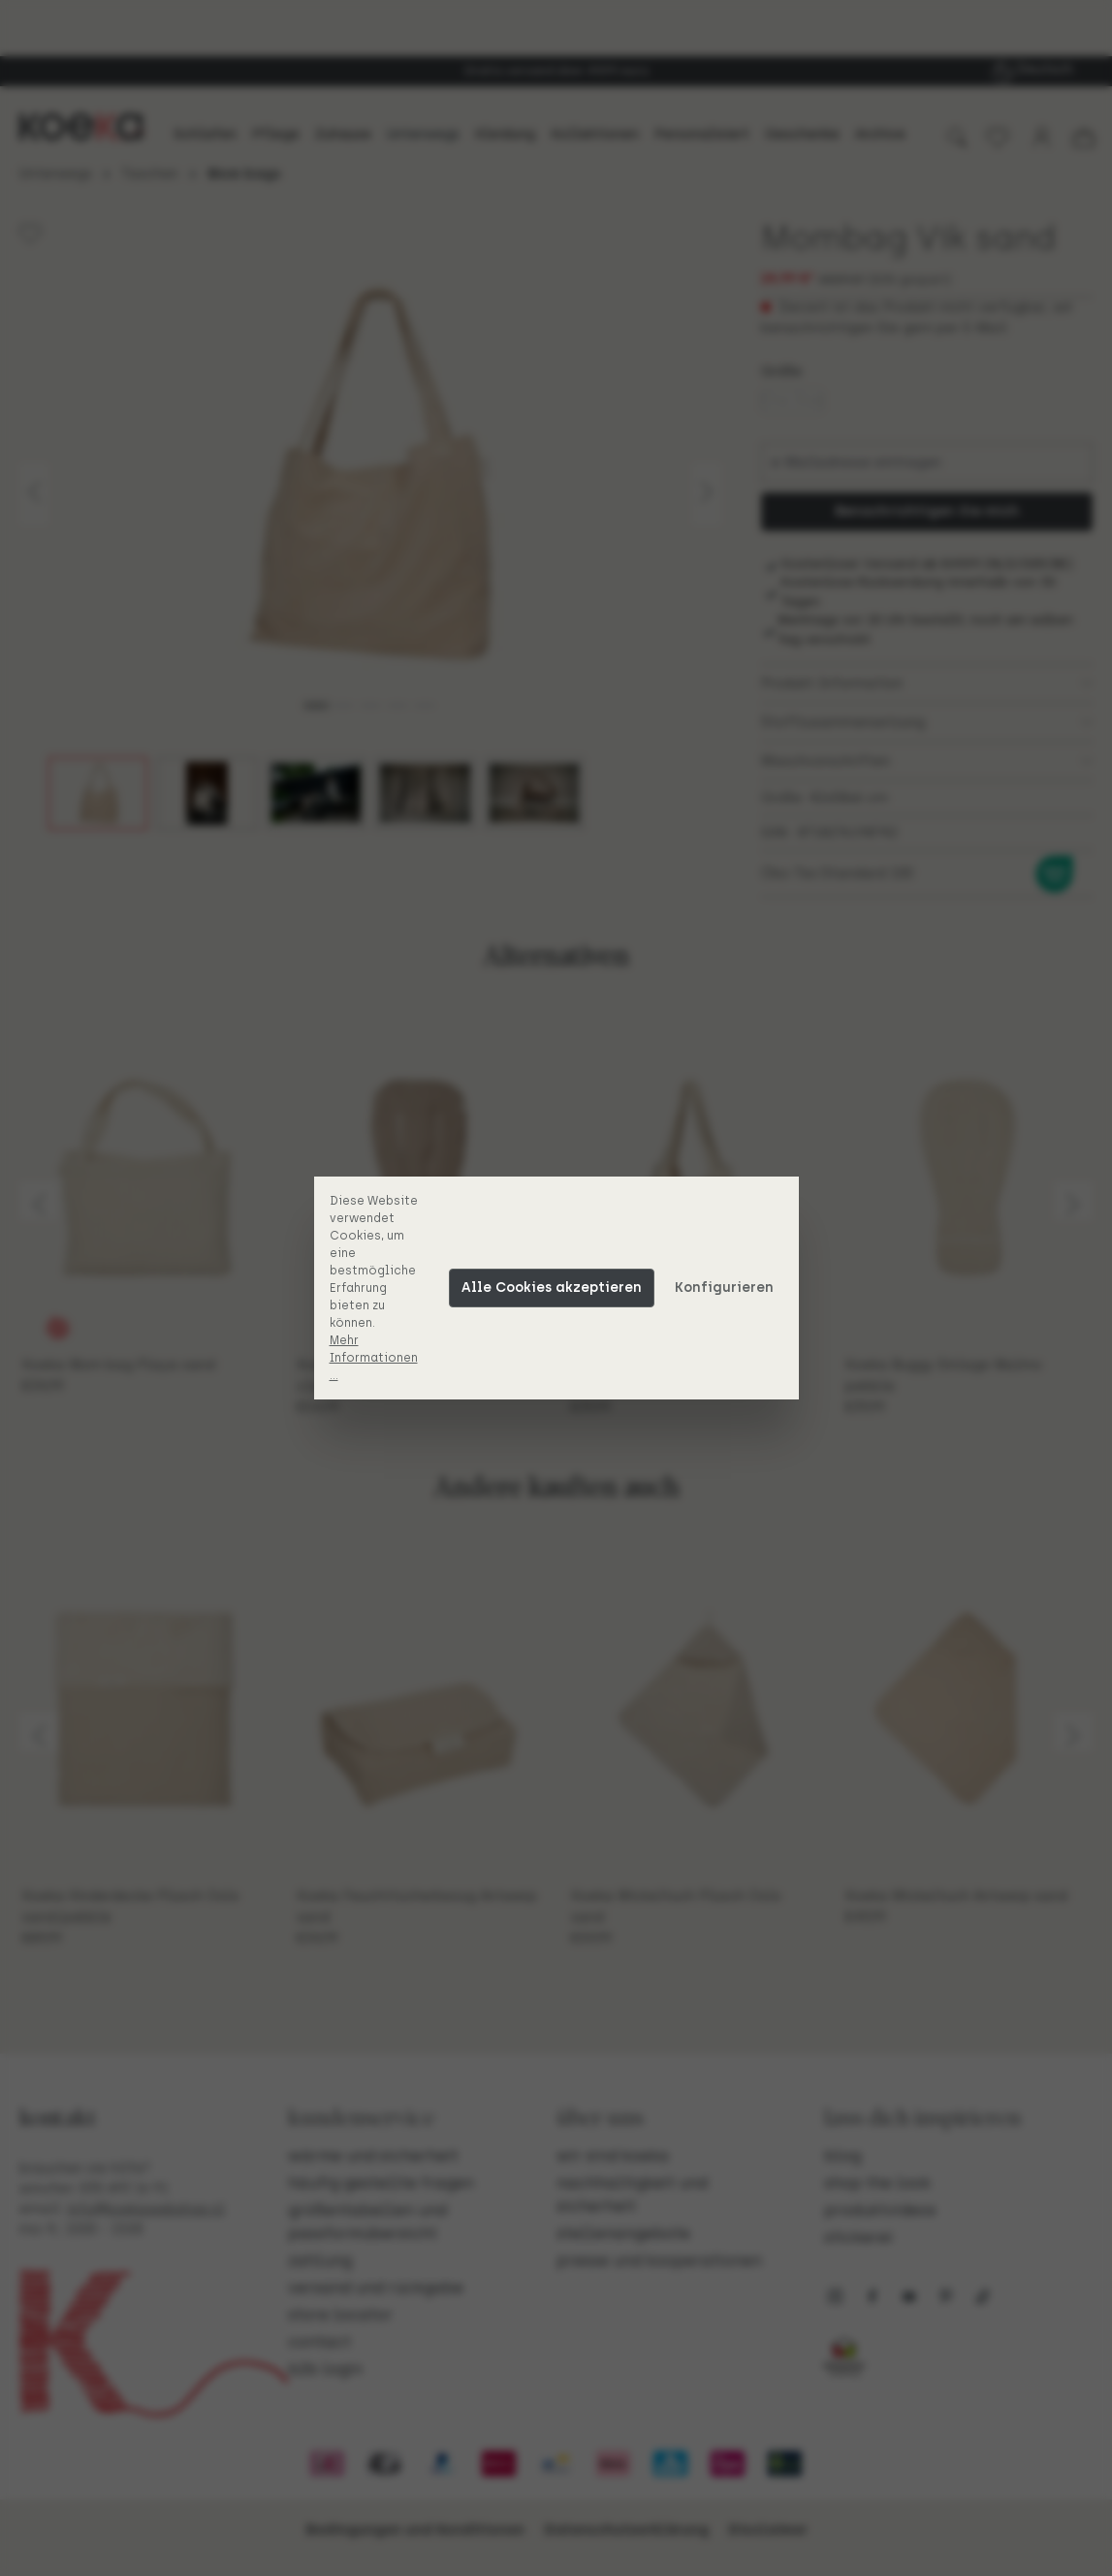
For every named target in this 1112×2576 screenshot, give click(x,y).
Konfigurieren (724, 1287)
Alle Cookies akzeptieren (551, 1287)
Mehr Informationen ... (374, 1358)
